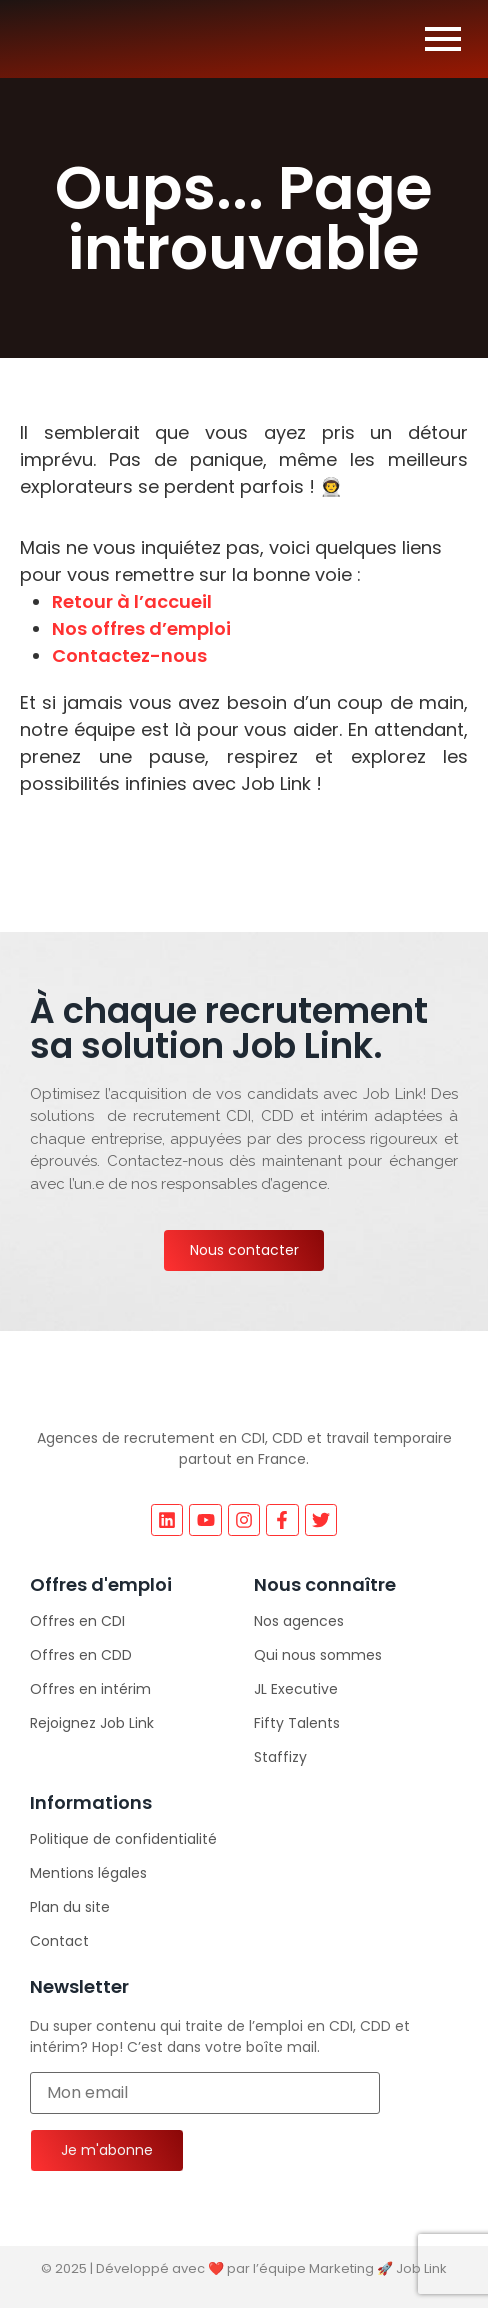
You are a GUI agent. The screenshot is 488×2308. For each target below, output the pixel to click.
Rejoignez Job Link (92, 1723)
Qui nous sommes (318, 1655)
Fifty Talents (297, 1723)
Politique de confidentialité (123, 1839)
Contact (59, 1941)
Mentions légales (88, 1873)
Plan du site (70, 1907)
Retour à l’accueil (132, 601)
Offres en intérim (90, 1689)
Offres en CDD (81, 1655)
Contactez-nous (129, 655)
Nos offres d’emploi (141, 628)
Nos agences (299, 1621)
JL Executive (296, 1689)
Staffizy (280, 1757)
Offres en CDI (77, 1621)
